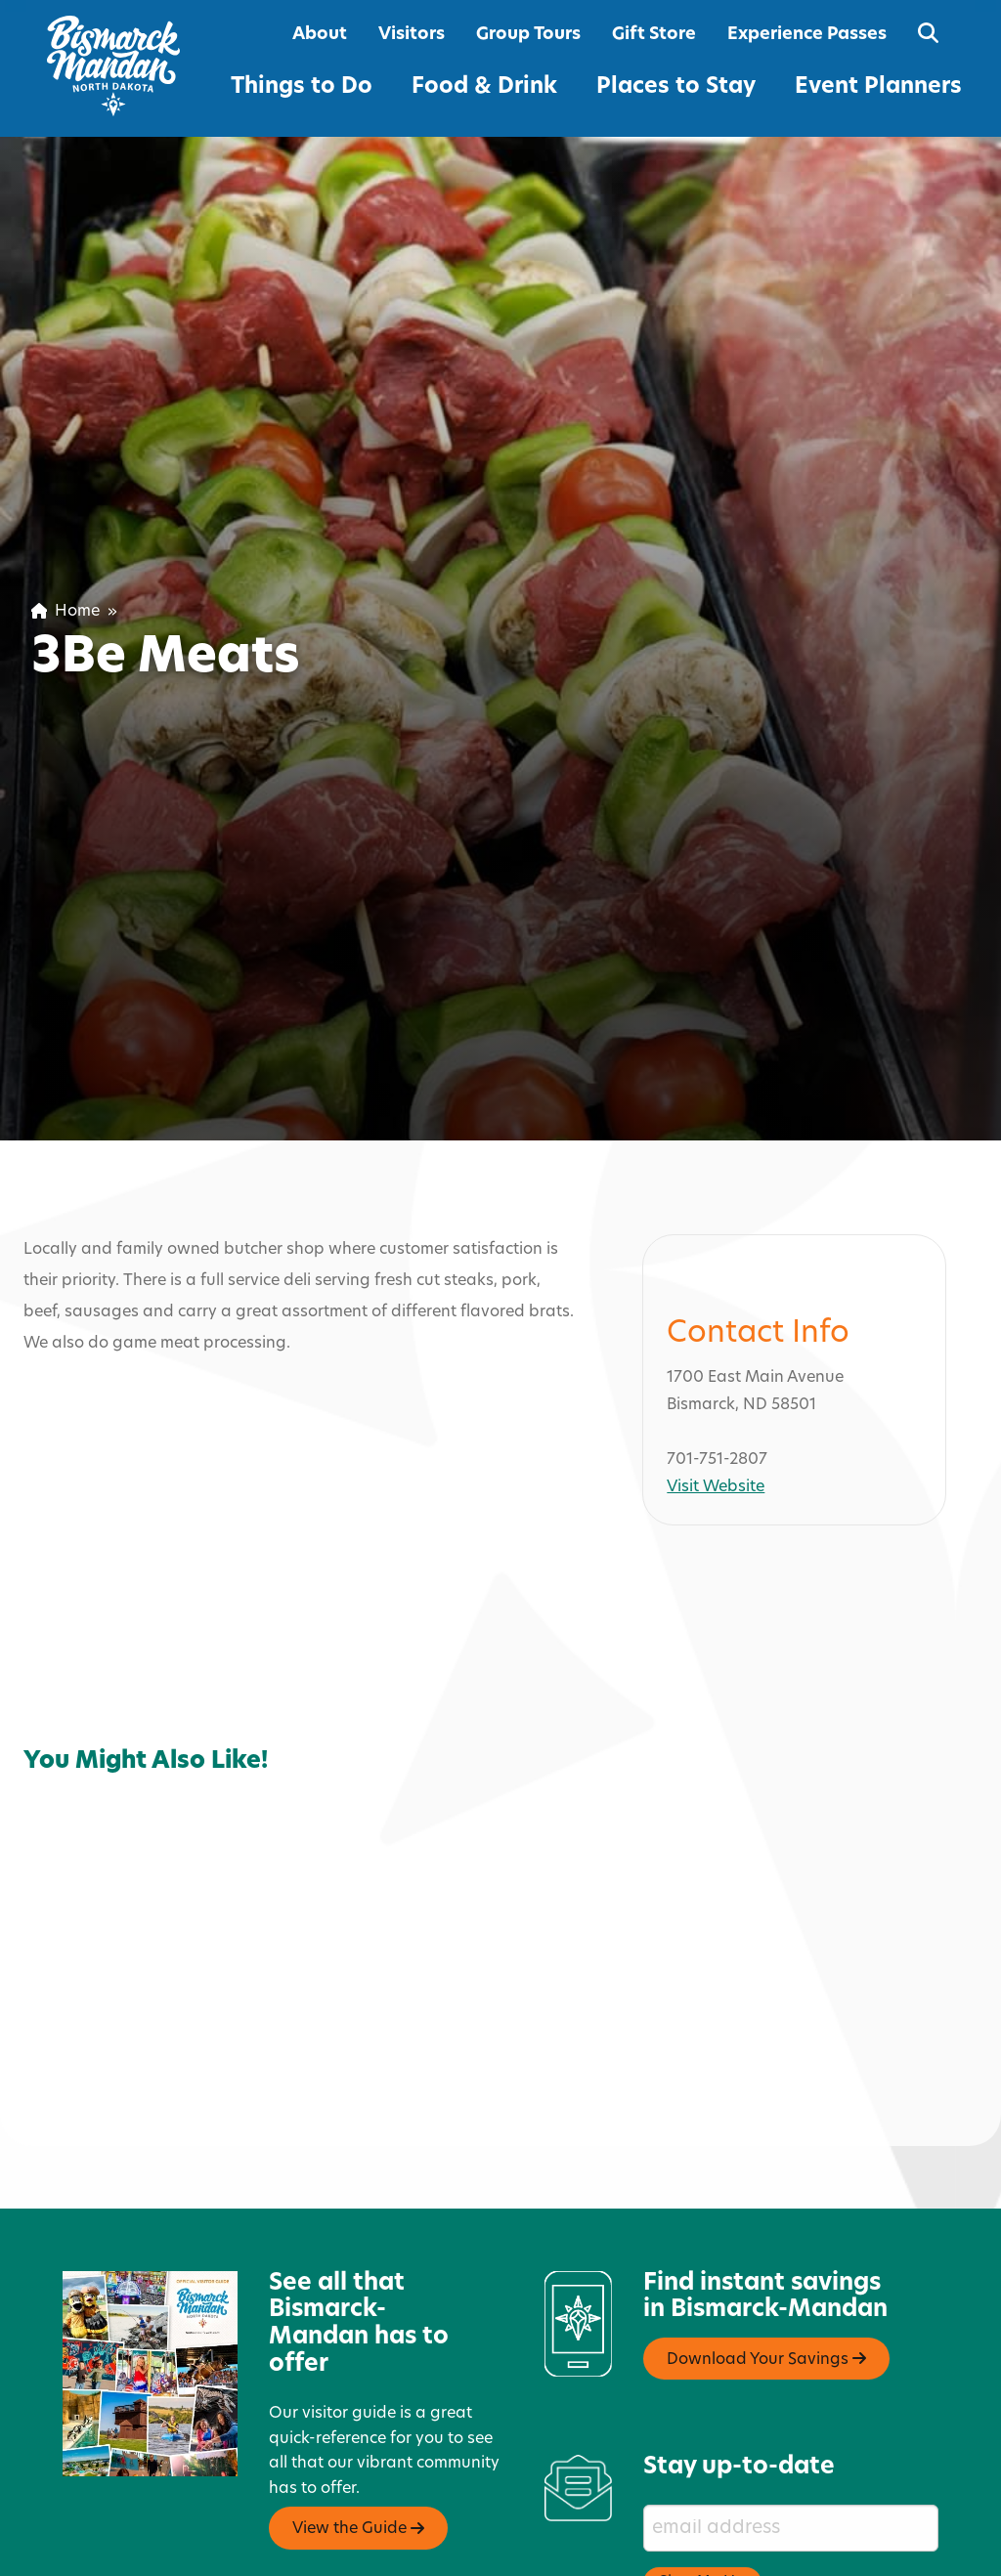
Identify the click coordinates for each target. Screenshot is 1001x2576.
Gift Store (654, 34)
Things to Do (301, 87)
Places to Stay (676, 87)
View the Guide (358, 2445)
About (319, 34)
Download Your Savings (766, 2275)
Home (65, 612)
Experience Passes (807, 34)
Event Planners (878, 87)
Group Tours (528, 34)
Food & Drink (484, 87)
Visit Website (715, 1403)
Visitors (411, 34)
